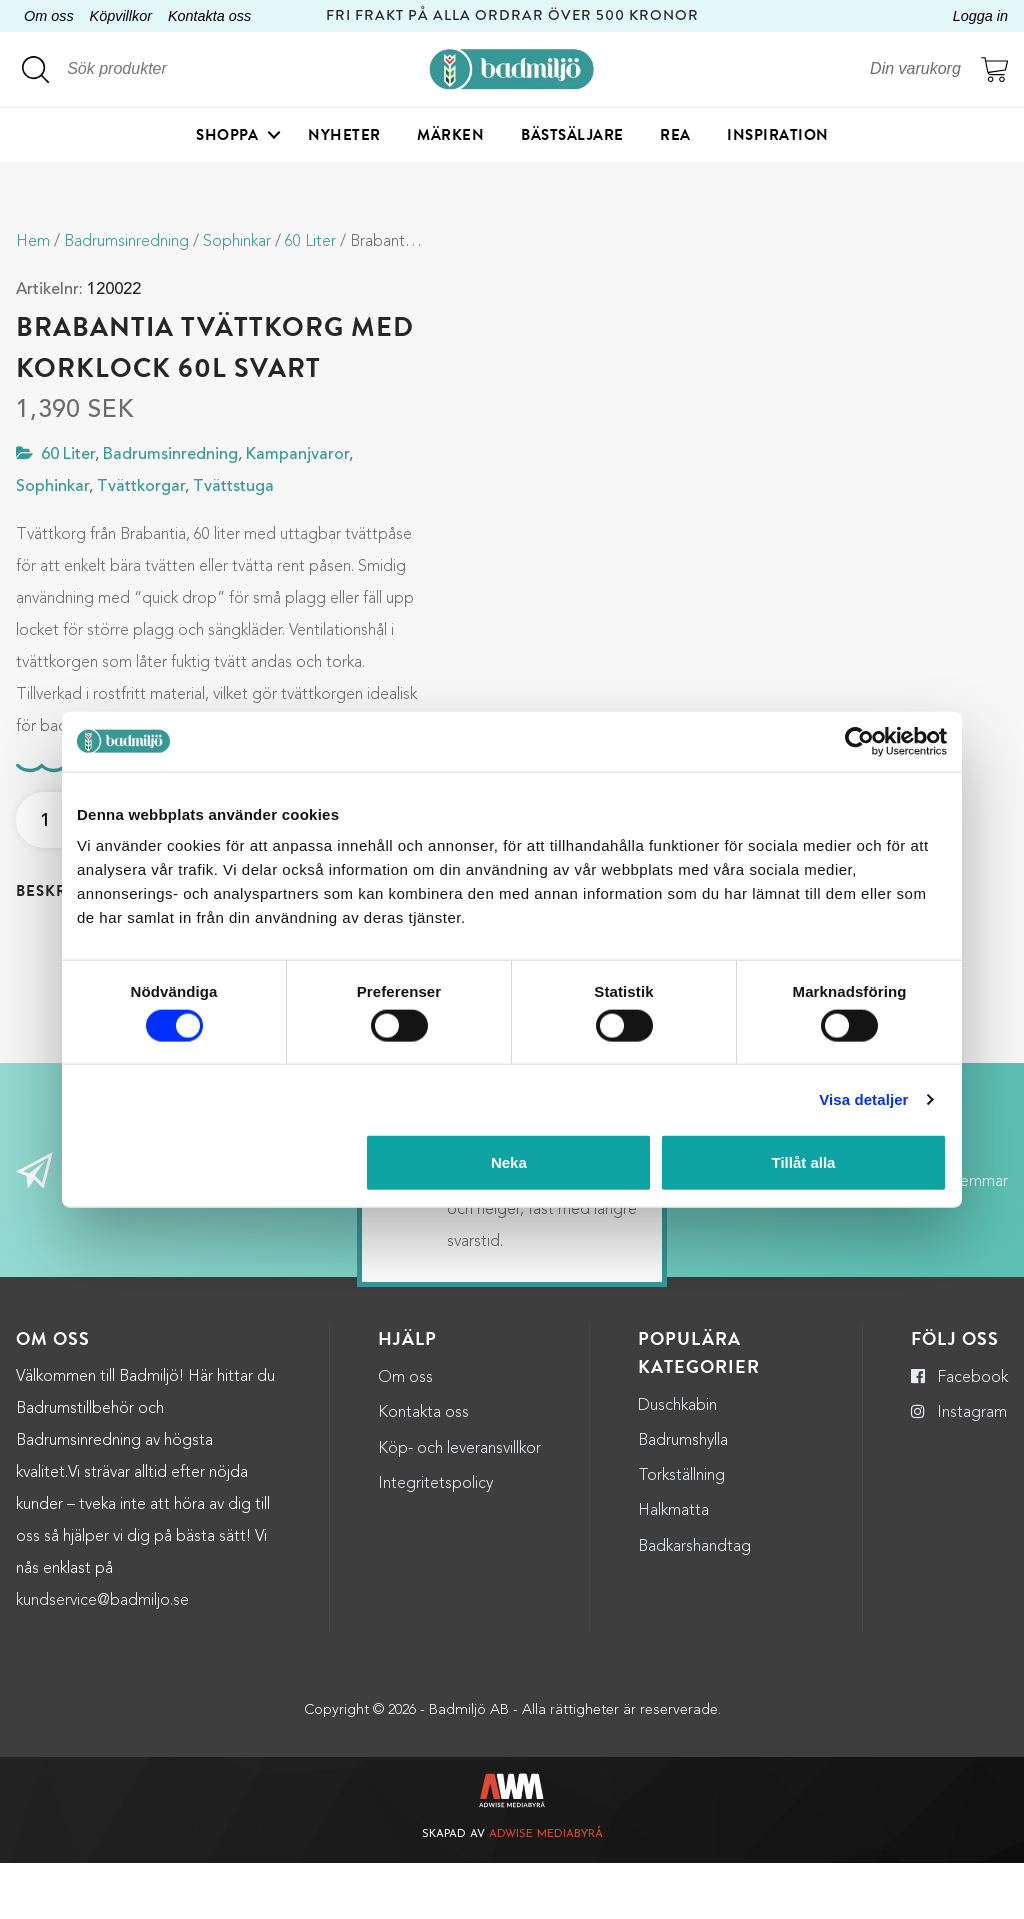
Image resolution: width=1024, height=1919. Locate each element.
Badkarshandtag (694, 1603)
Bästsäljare (572, 135)
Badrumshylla (683, 1497)
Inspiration (778, 135)
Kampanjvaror (297, 455)
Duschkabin (677, 1462)
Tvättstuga (233, 487)
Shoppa (227, 135)
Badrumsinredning (126, 242)
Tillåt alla (803, 1162)
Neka (509, 1162)
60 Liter (310, 242)
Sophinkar (237, 242)
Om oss (49, 16)
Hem (33, 242)
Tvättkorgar (141, 487)
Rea (675, 135)
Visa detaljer (863, 1098)
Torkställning (681, 1532)
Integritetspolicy (435, 1540)
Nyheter (344, 135)
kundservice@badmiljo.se (102, 1657)
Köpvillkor (121, 16)
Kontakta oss (209, 16)
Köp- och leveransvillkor (459, 1505)
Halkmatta (673, 1568)
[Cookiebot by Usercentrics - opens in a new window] (859, 741)
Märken (450, 135)
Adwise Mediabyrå (546, 1891)
